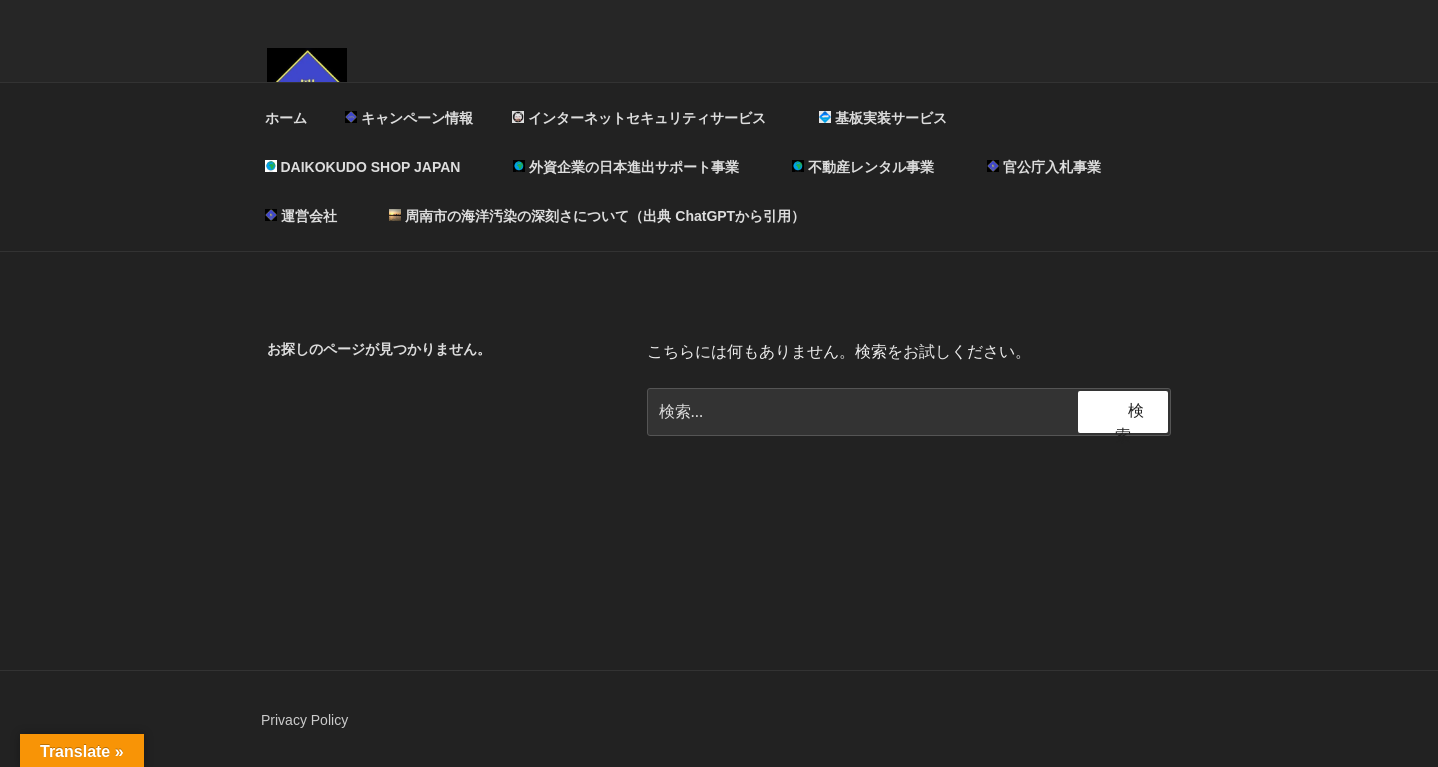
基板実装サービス (892, 118)
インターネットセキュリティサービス (648, 118)
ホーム (286, 118)
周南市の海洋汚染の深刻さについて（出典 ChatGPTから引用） (597, 216)
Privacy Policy (304, 720)
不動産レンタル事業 (872, 167)
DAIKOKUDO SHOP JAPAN (372, 167)
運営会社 (310, 216)
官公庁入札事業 (1044, 167)
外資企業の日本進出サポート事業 (635, 167)
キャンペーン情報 (409, 118)
